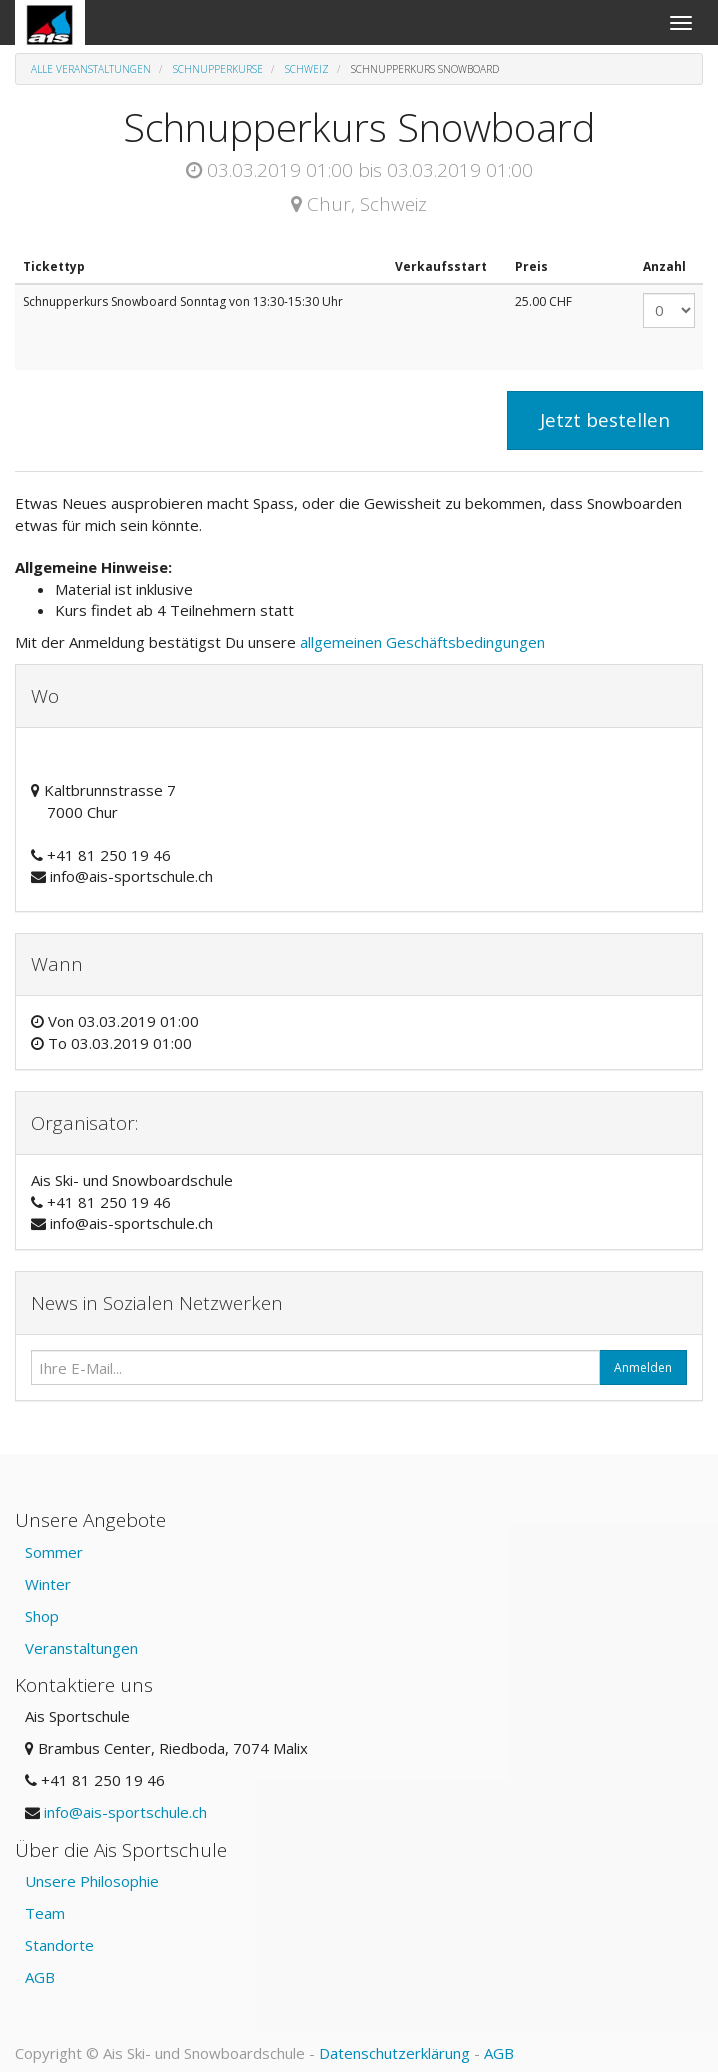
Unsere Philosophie (92, 1881)
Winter (48, 1584)
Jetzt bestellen (605, 420)
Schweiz (307, 69)
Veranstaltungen (81, 1648)
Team (45, 1913)
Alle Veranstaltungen (91, 69)
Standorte (59, 1945)
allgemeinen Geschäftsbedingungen (424, 642)
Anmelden (643, 1367)
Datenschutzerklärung (394, 2053)
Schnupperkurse (218, 69)
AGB (40, 1977)
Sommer (54, 1552)
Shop (42, 1616)
